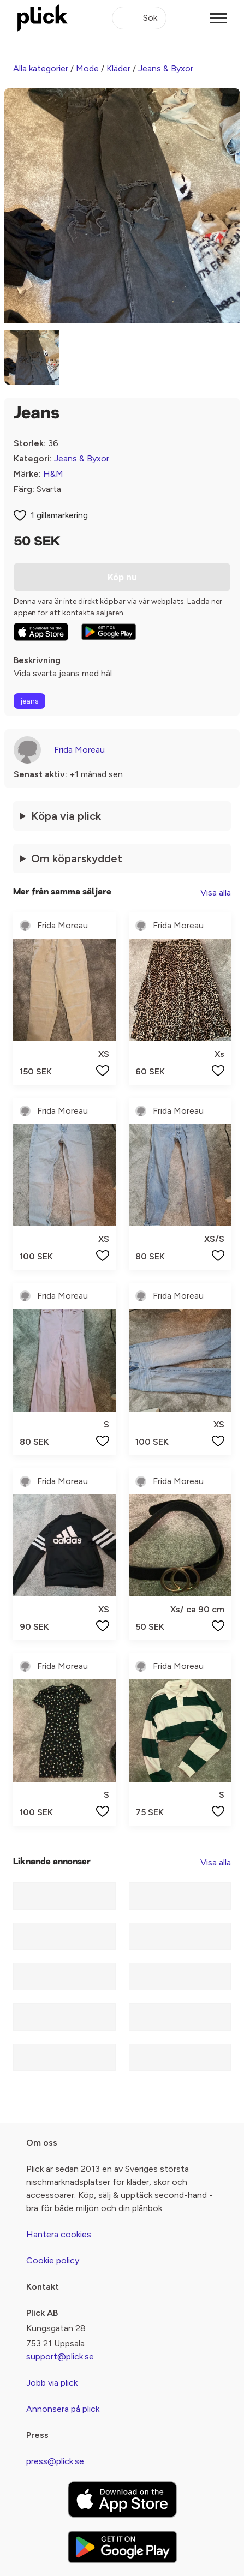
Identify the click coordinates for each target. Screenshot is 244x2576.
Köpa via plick (66, 815)
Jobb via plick (52, 2382)
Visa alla (215, 892)
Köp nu (122, 577)
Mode (87, 68)
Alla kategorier (40, 68)
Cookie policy (52, 2260)
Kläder (118, 68)
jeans (29, 701)
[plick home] (42, 18)
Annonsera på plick (62, 2409)
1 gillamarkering (59, 515)
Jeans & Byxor (165, 68)
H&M (53, 474)
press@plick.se (55, 2461)
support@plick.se (60, 2356)
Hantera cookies (58, 2234)
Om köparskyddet (76, 858)
